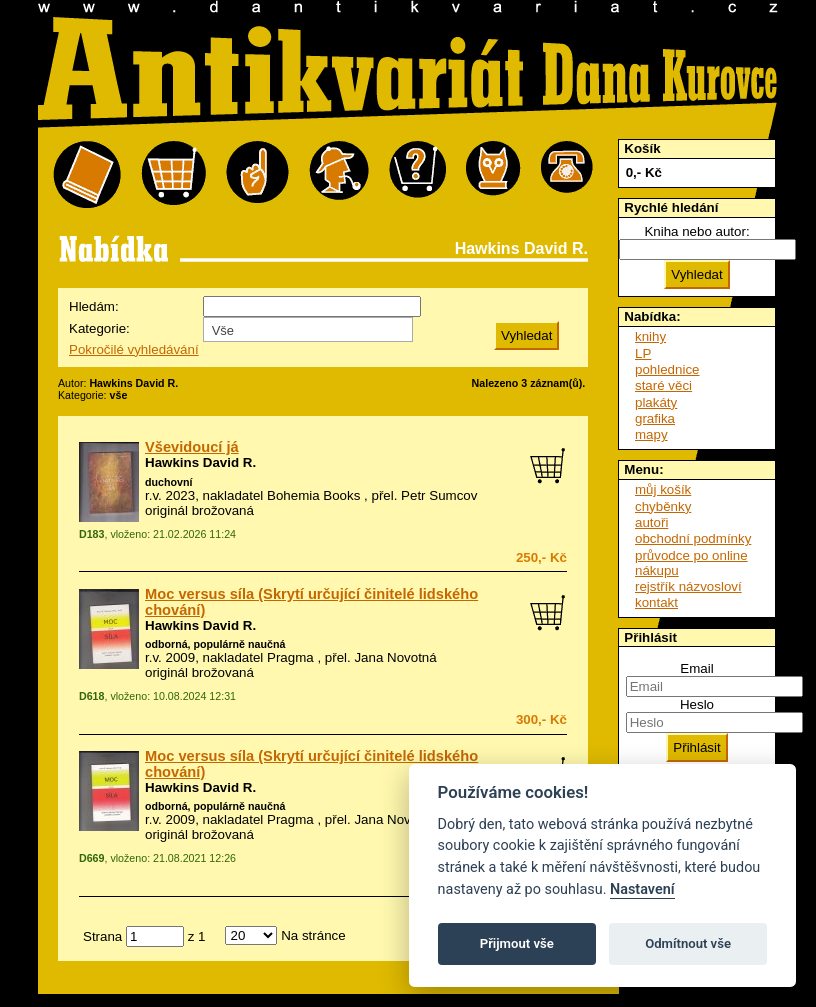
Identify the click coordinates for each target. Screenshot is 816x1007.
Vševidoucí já (192, 447)
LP (643, 353)
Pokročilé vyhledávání (134, 349)
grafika (655, 418)
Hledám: (94, 306)
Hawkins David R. (200, 462)
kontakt (656, 602)
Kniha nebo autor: (696, 231)
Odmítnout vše (688, 943)
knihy (650, 336)
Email (696, 668)
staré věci (663, 385)
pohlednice (667, 369)
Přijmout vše (517, 943)
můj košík (663, 489)
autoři (651, 522)
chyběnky (663, 506)
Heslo (697, 704)
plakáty (656, 402)
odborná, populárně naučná (215, 644)
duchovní (168, 482)
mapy (651, 434)
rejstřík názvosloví (688, 586)
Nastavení (642, 889)
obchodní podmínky (693, 538)
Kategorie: (99, 328)
